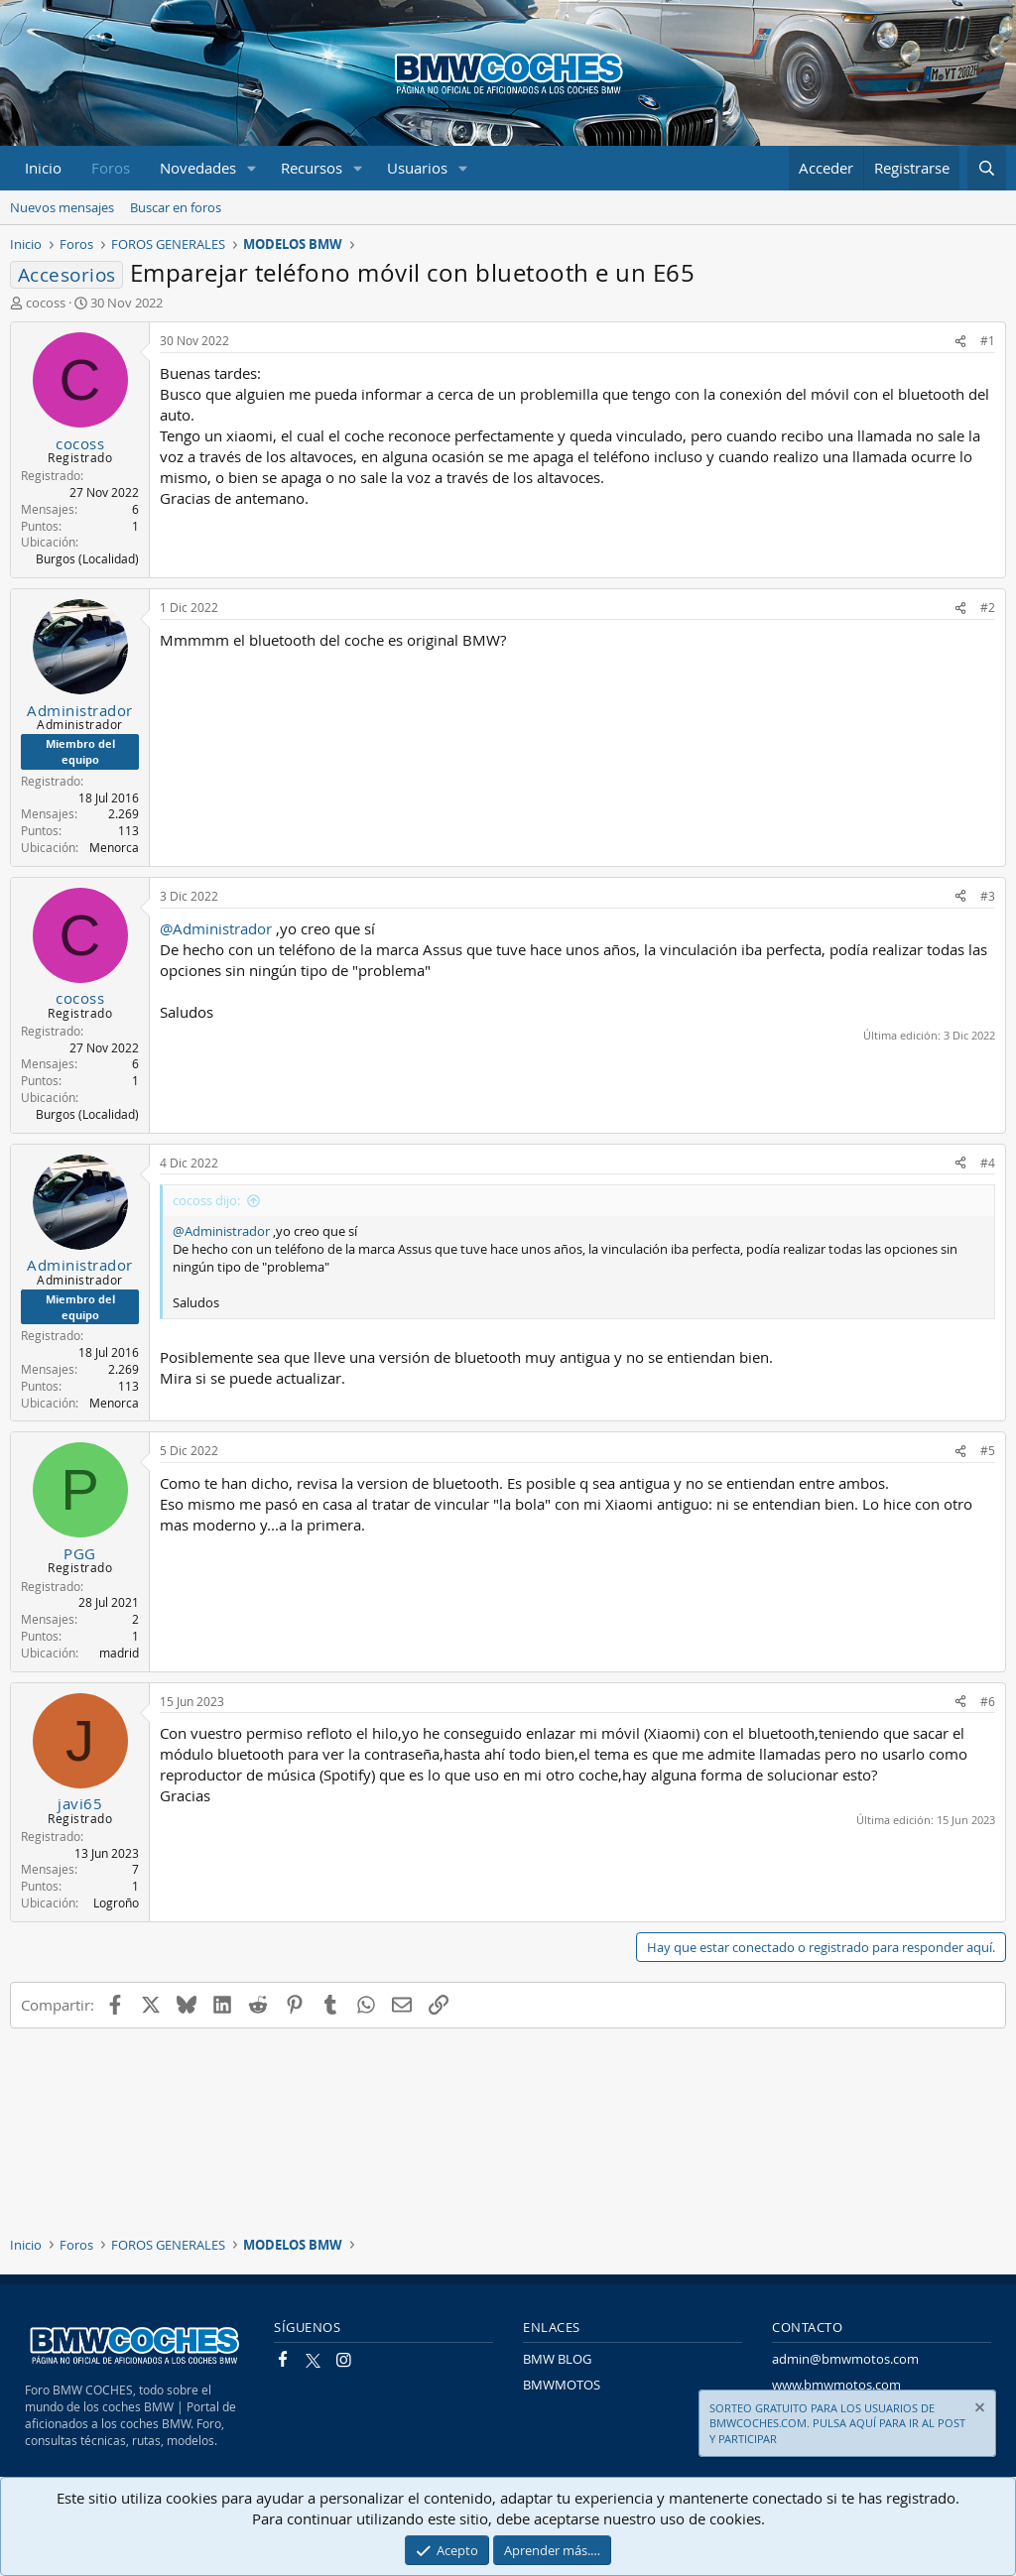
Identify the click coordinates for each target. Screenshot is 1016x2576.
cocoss (45, 302)
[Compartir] (960, 340)
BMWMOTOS (561, 2384)
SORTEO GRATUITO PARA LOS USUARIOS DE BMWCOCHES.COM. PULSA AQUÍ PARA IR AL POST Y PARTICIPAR (837, 2423)
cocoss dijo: (206, 1200)
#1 (987, 340)
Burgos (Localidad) (87, 558)
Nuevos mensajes (62, 207)
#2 (987, 607)
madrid (119, 1652)
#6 (987, 1701)
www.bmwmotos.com (836, 2384)
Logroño (116, 1902)
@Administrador (216, 928)
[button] (252, 168)
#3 (987, 896)
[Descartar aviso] (978, 2409)
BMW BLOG (557, 2359)
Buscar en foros (175, 207)
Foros (110, 168)
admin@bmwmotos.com (845, 2359)
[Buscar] (986, 168)
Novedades (198, 168)
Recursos (311, 168)
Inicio (43, 168)
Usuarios (417, 168)
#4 (987, 1162)
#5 (987, 1450)
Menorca (114, 847)
